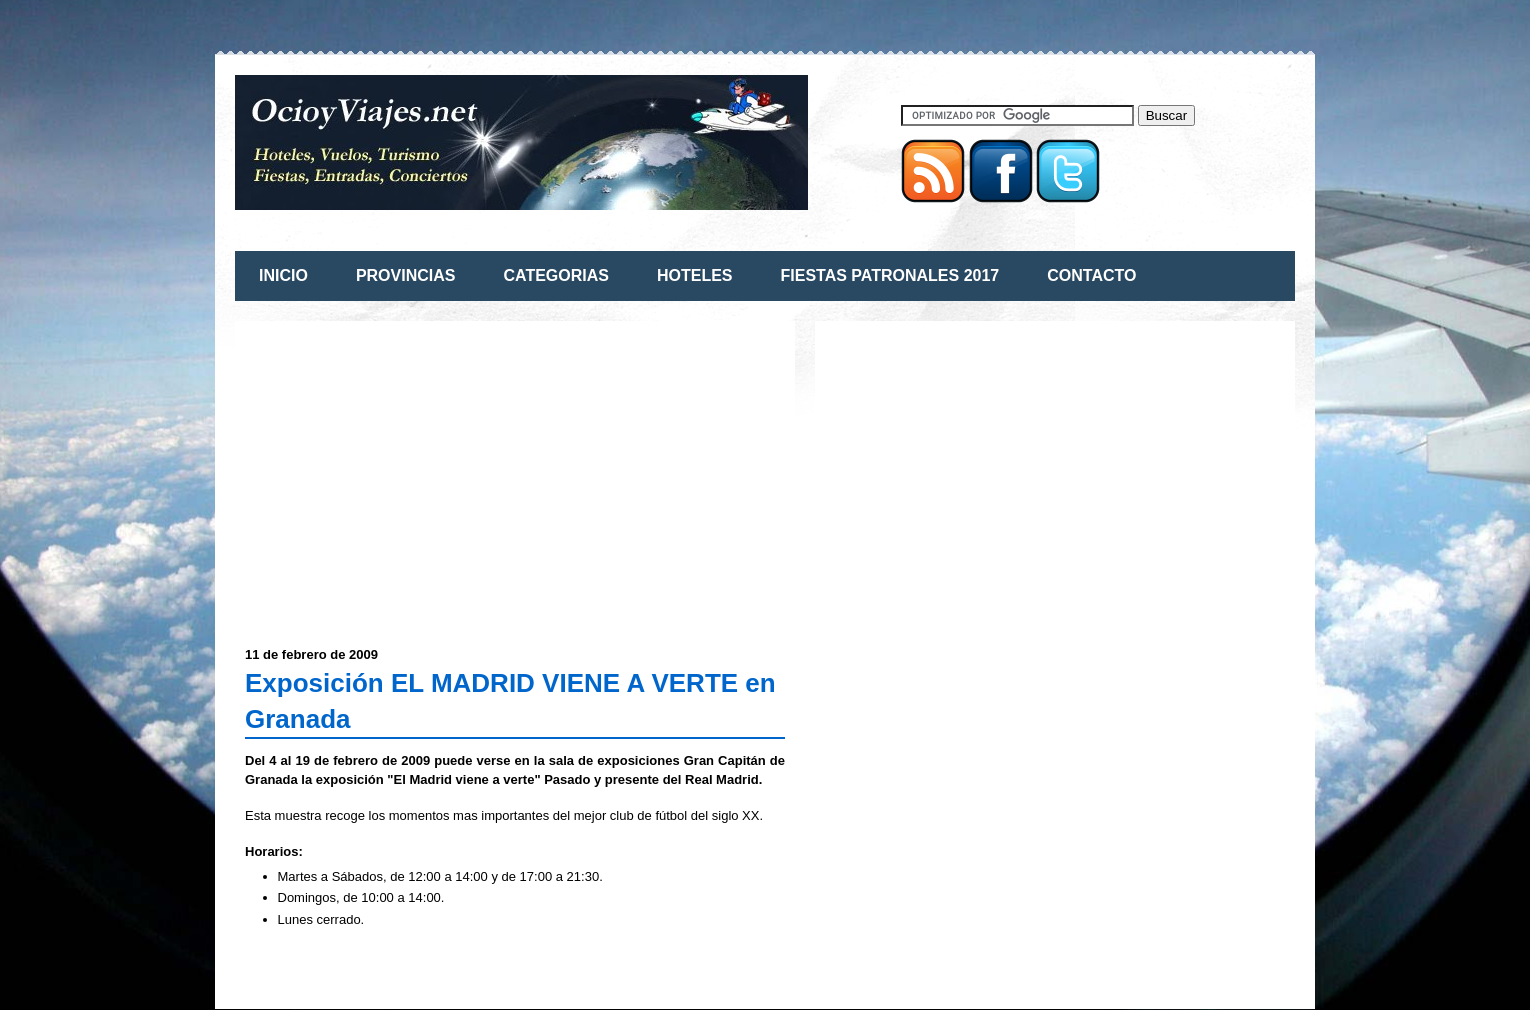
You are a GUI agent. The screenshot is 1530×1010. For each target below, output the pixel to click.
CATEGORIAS (555, 275)
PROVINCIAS (406, 275)
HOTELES (695, 275)
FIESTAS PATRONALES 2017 (890, 275)
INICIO (283, 275)
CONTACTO (1091, 275)
